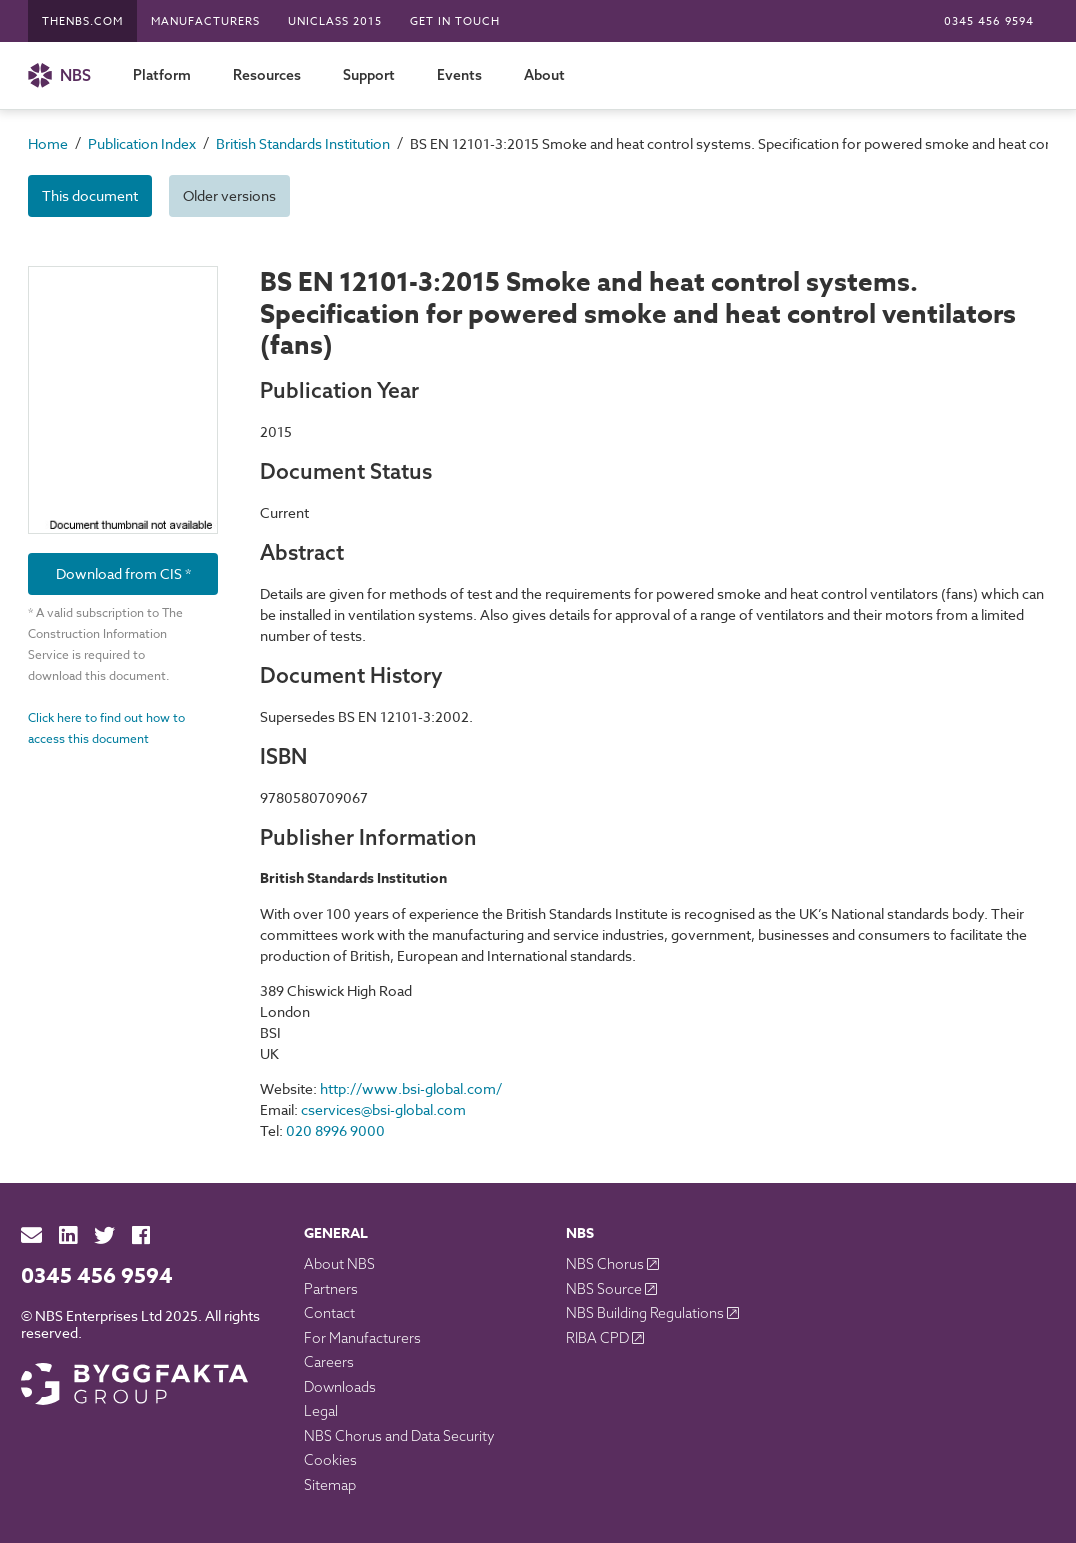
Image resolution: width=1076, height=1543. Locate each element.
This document (90, 195)
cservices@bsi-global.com (383, 1109)
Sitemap (330, 1485)
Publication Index (142, 143)
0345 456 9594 (989, 21)
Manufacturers (205, 21)
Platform (162, 75)
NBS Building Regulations (646, 1313)
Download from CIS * (123, 573)
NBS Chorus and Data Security (399, 1436)
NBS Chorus (606, 1264)
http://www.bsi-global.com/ (411, 1088)
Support (369, 75)
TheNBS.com (82, 21)
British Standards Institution (303, 143)
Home (48, 143)
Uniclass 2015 (335, 21)
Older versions (229, 195)
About (544, 75)
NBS (59, 75)
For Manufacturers (362, 1338)
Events (459, 75)
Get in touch (455, 21)
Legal (321, 1411)
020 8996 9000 (335, 1130)
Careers (329, 1362)
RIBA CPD (599, 1338)
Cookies (330, 1460)
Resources (267, 75)
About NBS (339, 1264)
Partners (331, 1289)
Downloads (340, 1387)
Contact (329, 1313)
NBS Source (605, 1289)
